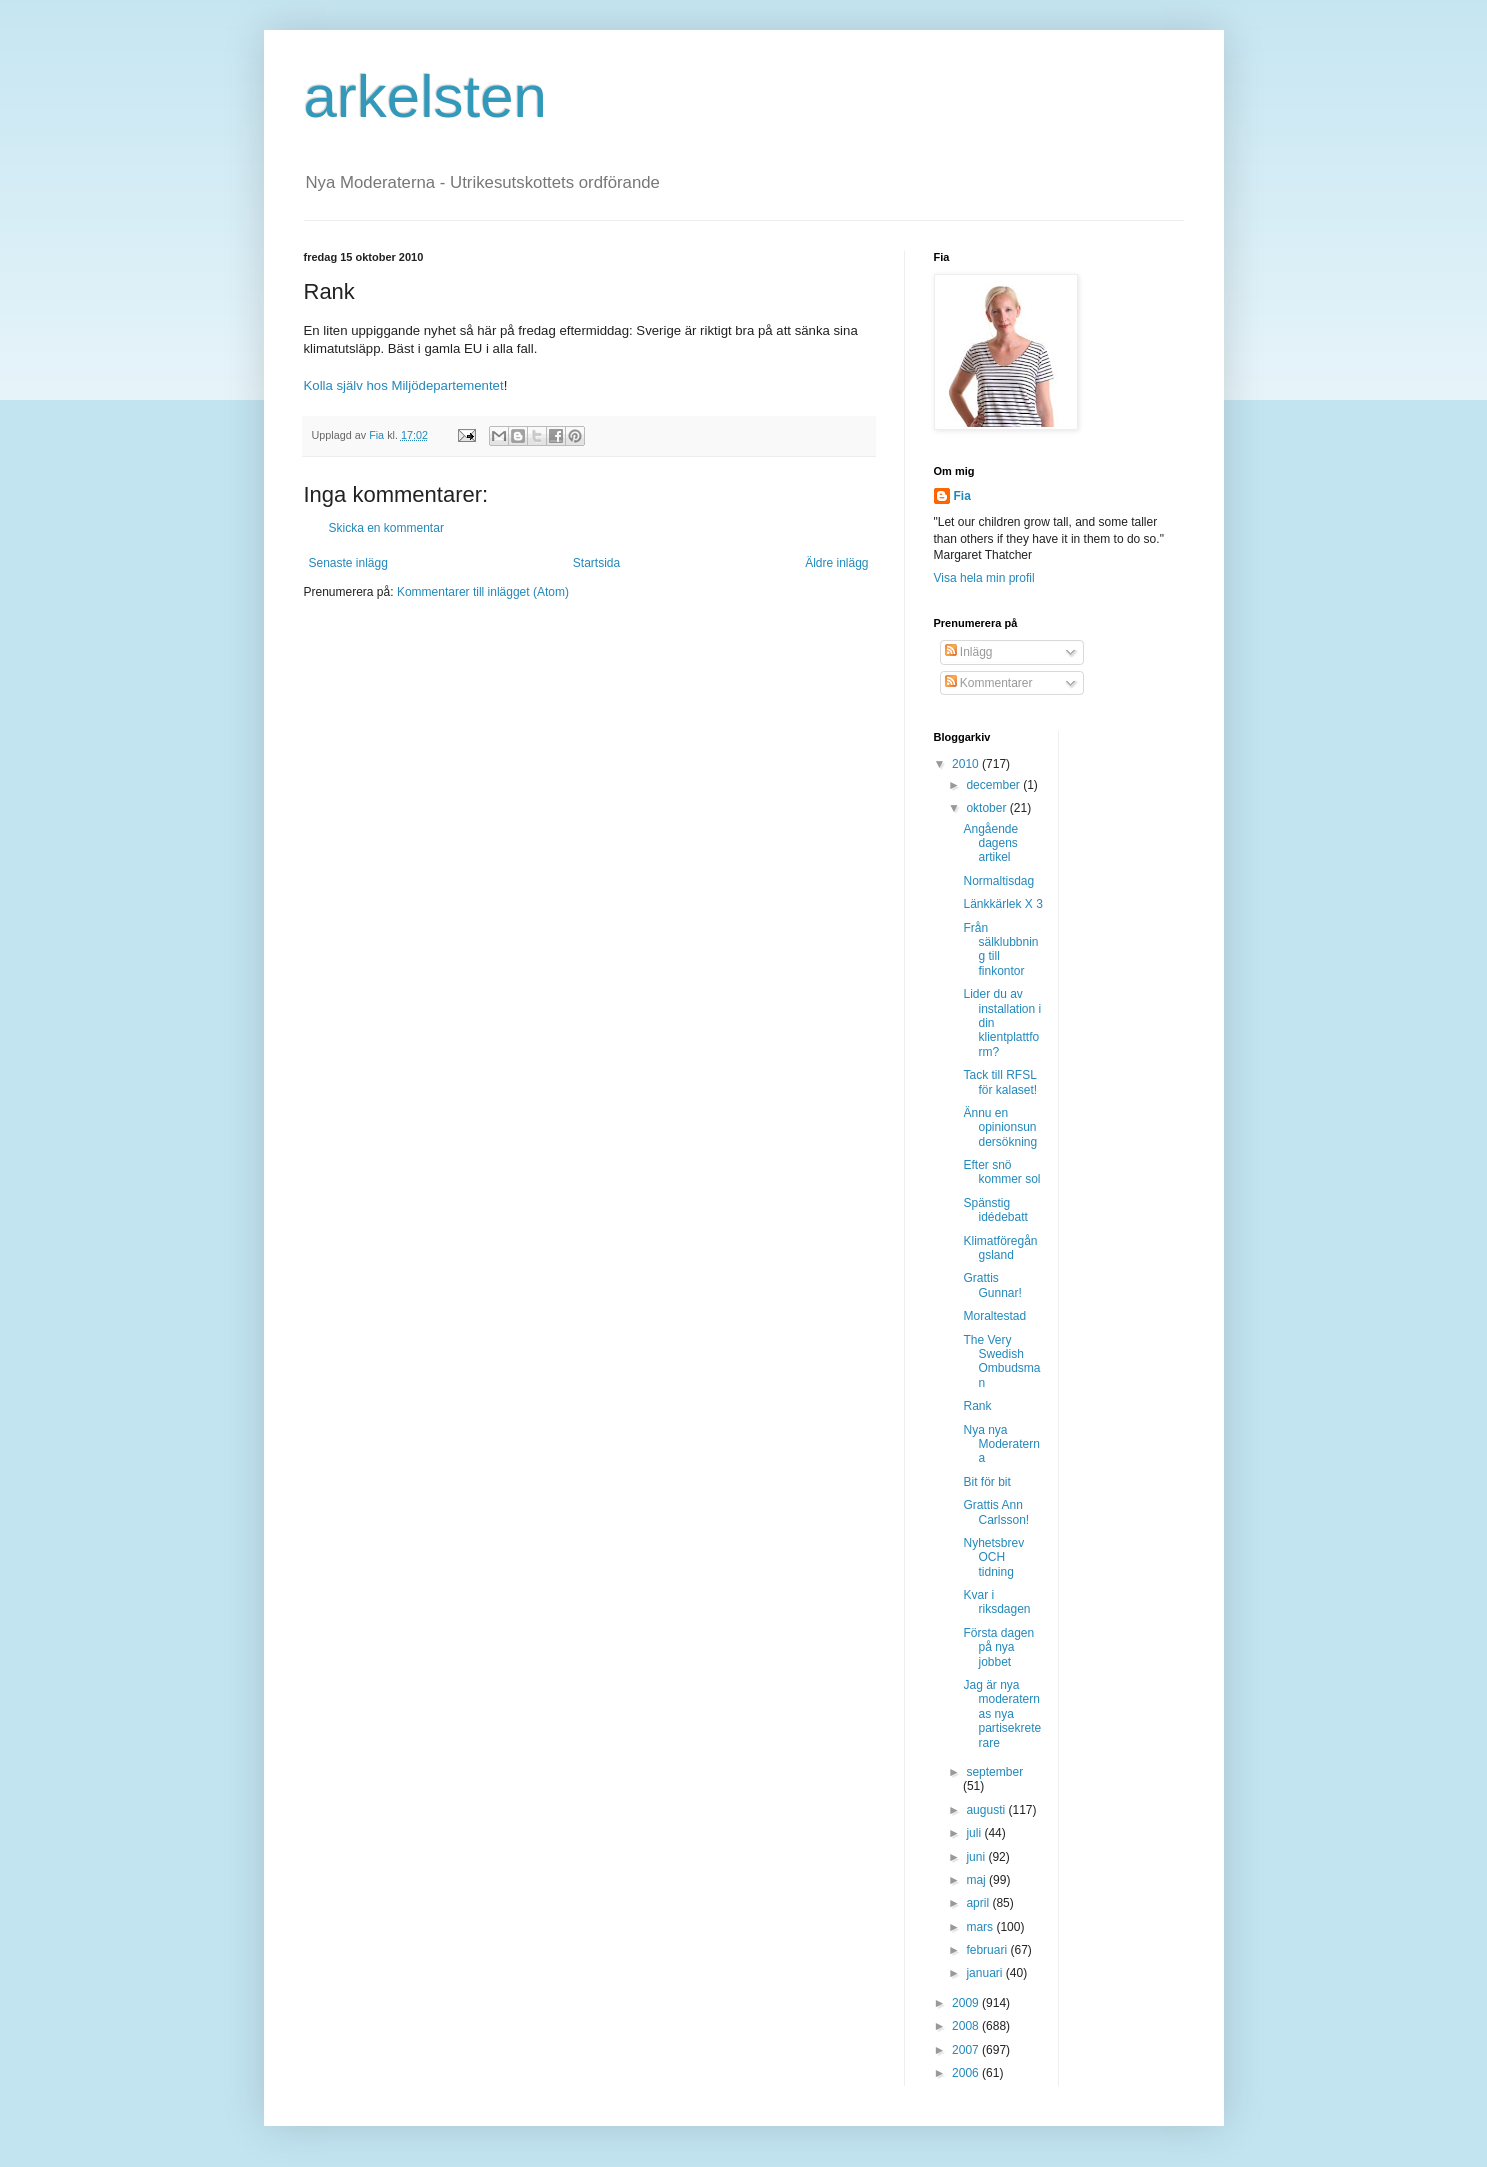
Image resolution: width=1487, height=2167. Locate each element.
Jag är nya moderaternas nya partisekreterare (1002, 1714)
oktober (987, 808)
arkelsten (425, 96)
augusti (987, 1810)
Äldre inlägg (836, 563)
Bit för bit (986, 1482)
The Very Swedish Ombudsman (1001, 1361)
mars (981, 1927)
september (994, 1772)
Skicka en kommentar (386, 528)
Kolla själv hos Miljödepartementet (404, 385)
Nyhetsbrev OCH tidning (993, 1557)
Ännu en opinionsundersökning (1000, 1127)
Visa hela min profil (984, 578)
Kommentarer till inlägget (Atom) (483, 592)
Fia (962, 496)
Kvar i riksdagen (996, 1602)
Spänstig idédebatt (995, 1210)
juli (975, 1833)
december (994, 785)
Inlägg (969, 652)
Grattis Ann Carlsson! (996, 1512)
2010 (967, 764)
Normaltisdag (998, 881)
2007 (967, 2050)
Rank (977, 1406)
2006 (967, 2073)
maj (977, 1880)
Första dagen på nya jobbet (998, 1647)
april (979, 1903)
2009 (967, 2003)
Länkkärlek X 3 (1002, 904)
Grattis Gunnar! (992, 1285)
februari (988, 1950)
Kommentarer (989, 683)
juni (977, 1857)
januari (985, 1973)
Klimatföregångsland (1000, 1248)
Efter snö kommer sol (1001, 1172)
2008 (967, 2026)
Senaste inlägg (348, 563)
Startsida (596, 563)
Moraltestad (994, 1316)
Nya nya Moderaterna (1001, 1444)
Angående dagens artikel (990, 843)
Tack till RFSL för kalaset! (1000, 1082)
